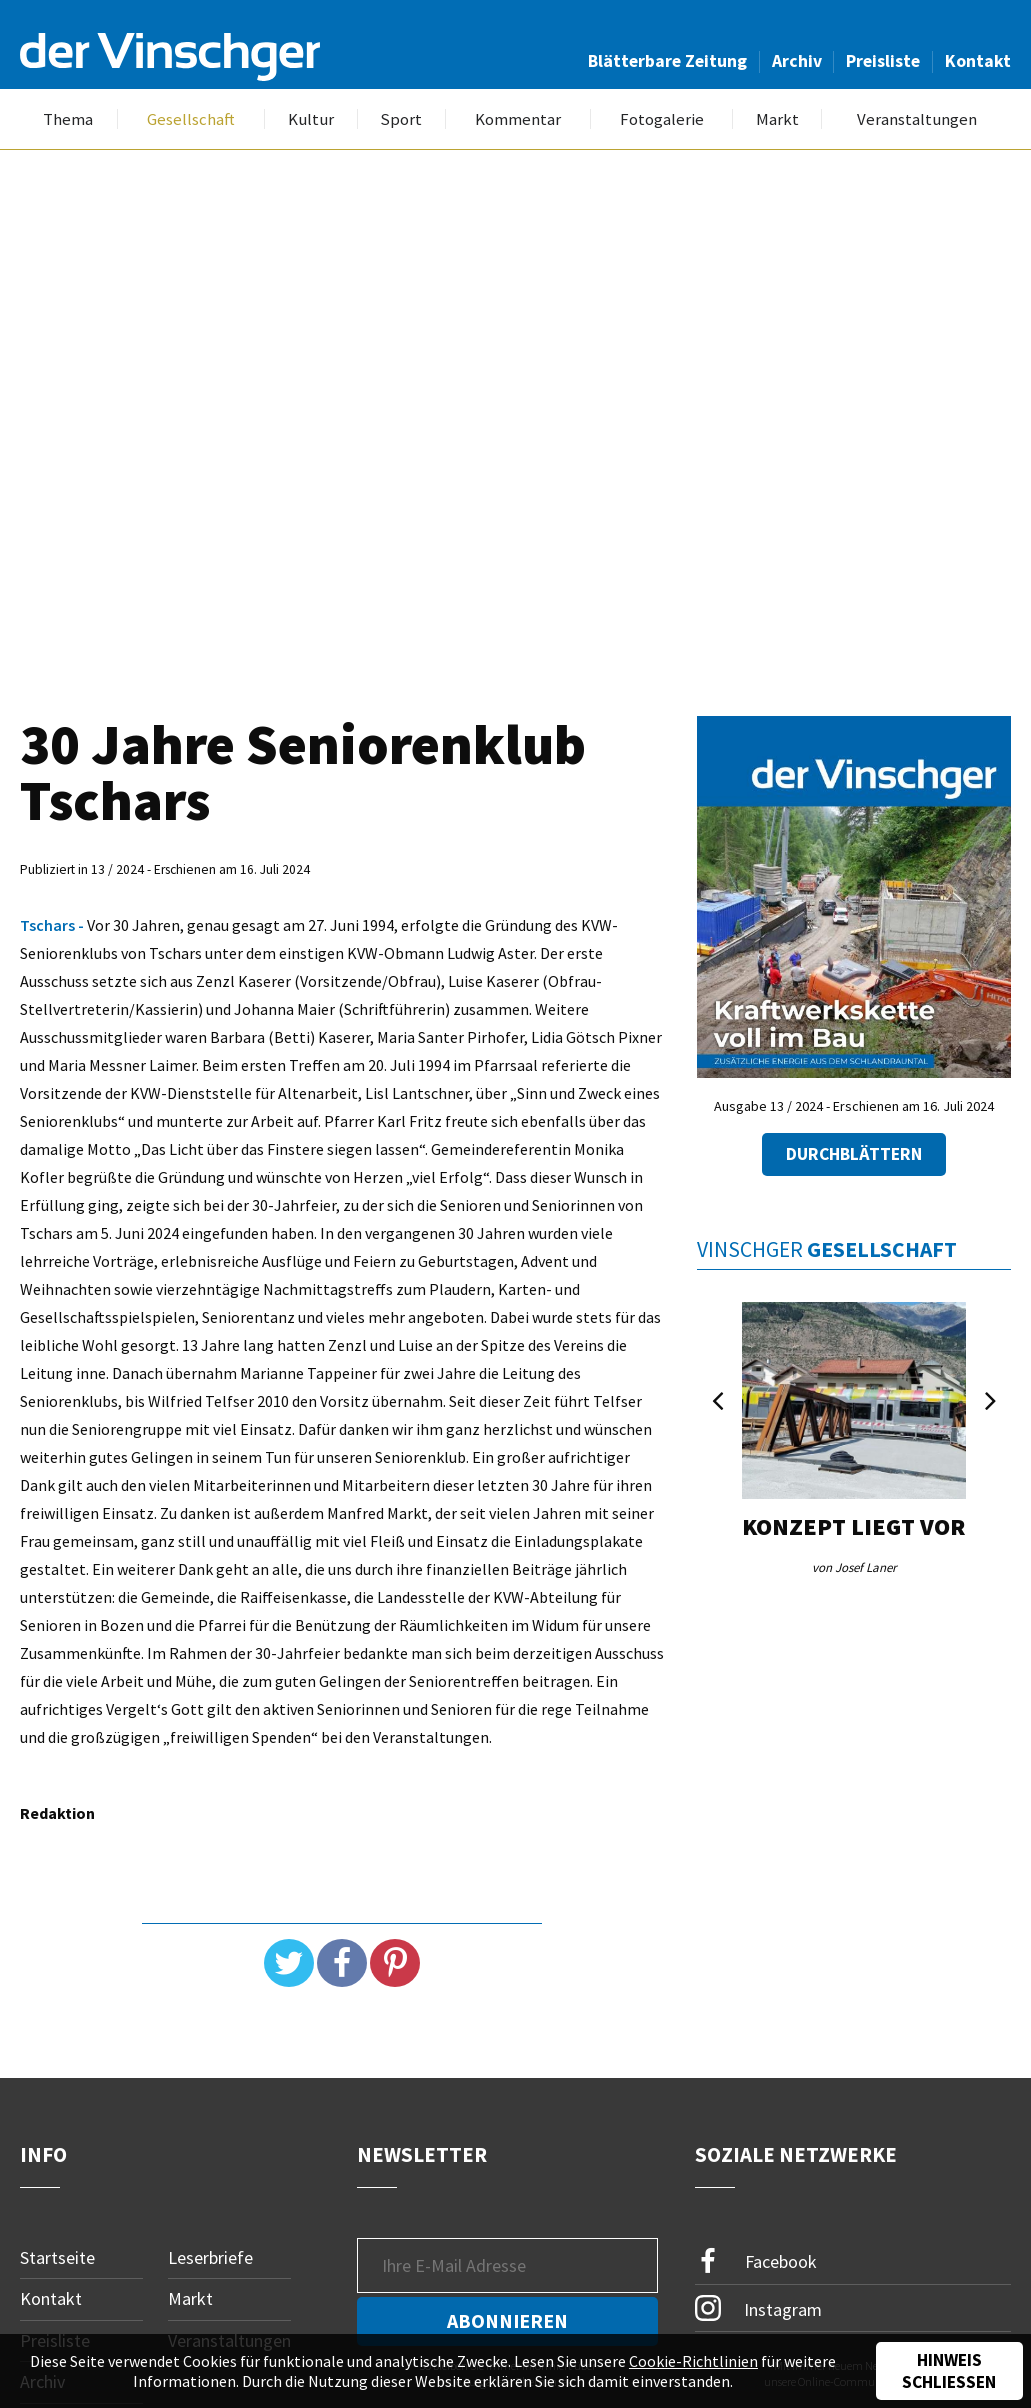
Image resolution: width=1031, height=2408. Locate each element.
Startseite (57, 2257)
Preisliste (883, 61)
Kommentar (518, 119)
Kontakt (978, 61)
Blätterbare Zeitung (667, 61)
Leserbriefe (210, 2257)
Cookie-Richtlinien (693, 2361)
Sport (401, 119)
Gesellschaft (191, 119)
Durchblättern (854, 1154)
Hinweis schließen (949, 2371)
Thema (68, 119)
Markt (777, 119)
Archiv (797, 61)
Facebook (756, 2261)
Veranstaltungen (917, 119)
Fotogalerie (662, 119)
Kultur (311, 119)
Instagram (758, 2308)
